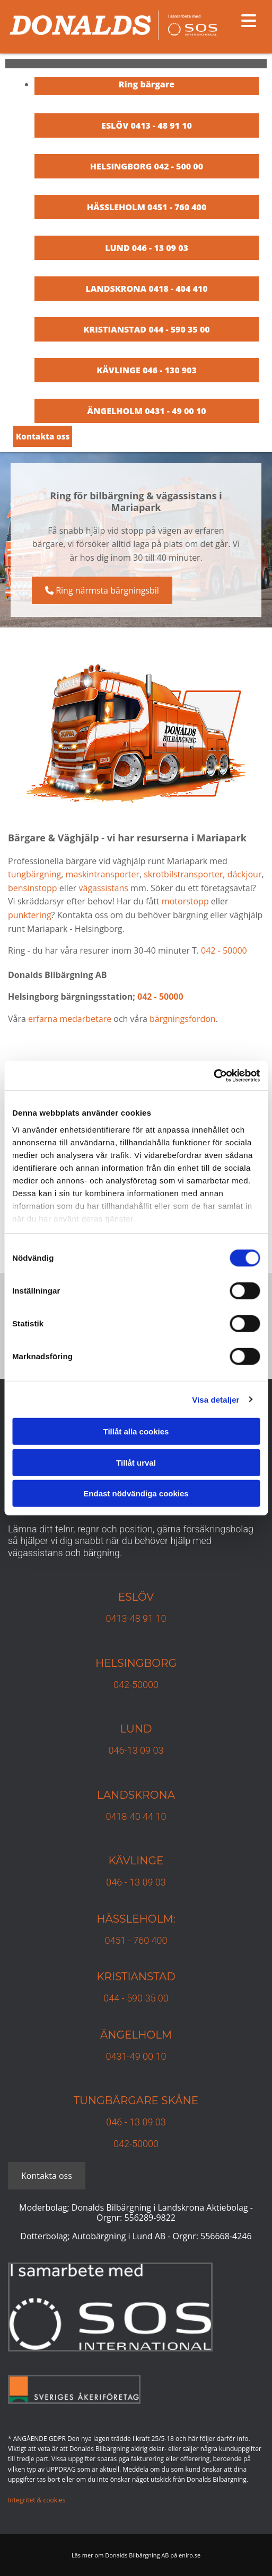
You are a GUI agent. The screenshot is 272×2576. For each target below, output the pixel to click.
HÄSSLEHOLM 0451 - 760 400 (147, 207)
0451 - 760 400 (135, 1940)
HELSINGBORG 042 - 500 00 (146, 166)
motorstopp (185, 901)
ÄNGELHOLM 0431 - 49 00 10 (146, 411)
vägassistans (103, 888)
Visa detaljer (215, 1399)
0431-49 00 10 (136, 2056)
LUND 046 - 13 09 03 (146, 248)
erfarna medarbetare (69, 1019)
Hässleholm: (136, 1919)
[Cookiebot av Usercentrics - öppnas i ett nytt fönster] (213, 1075)
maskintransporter (102, 874)
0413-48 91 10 (136, 1618)
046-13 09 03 (136, 1750)
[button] (42, 436)
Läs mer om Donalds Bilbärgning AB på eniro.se (136, 2555)
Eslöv (136, 1597)
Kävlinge (136, 1860)
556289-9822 (150, 2217)
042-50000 (136, 1684)
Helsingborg (136, 1663)
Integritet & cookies (36, 2500)
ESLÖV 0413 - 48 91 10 (146, 125)
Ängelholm (136, 2035)
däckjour (244, 874)
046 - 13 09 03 (136, 1882)
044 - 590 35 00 (136, 1998)
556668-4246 (226, 2236)
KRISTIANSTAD (136, 1976)
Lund (136, 1728)
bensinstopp (32, 888)
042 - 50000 (224, 950)
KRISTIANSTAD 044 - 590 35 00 (146, 329)
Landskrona (136, 1795)
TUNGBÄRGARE (116, 2100)
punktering (29, 915)
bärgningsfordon (183, 1019)
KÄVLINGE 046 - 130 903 (146, 370)
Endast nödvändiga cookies (135, 1493)
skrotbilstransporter (183, 874)
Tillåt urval (136, 1462)
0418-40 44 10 (136, 1816)
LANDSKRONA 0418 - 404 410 (146, 288)
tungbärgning (34, 874)
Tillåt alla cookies (136, 1431)
